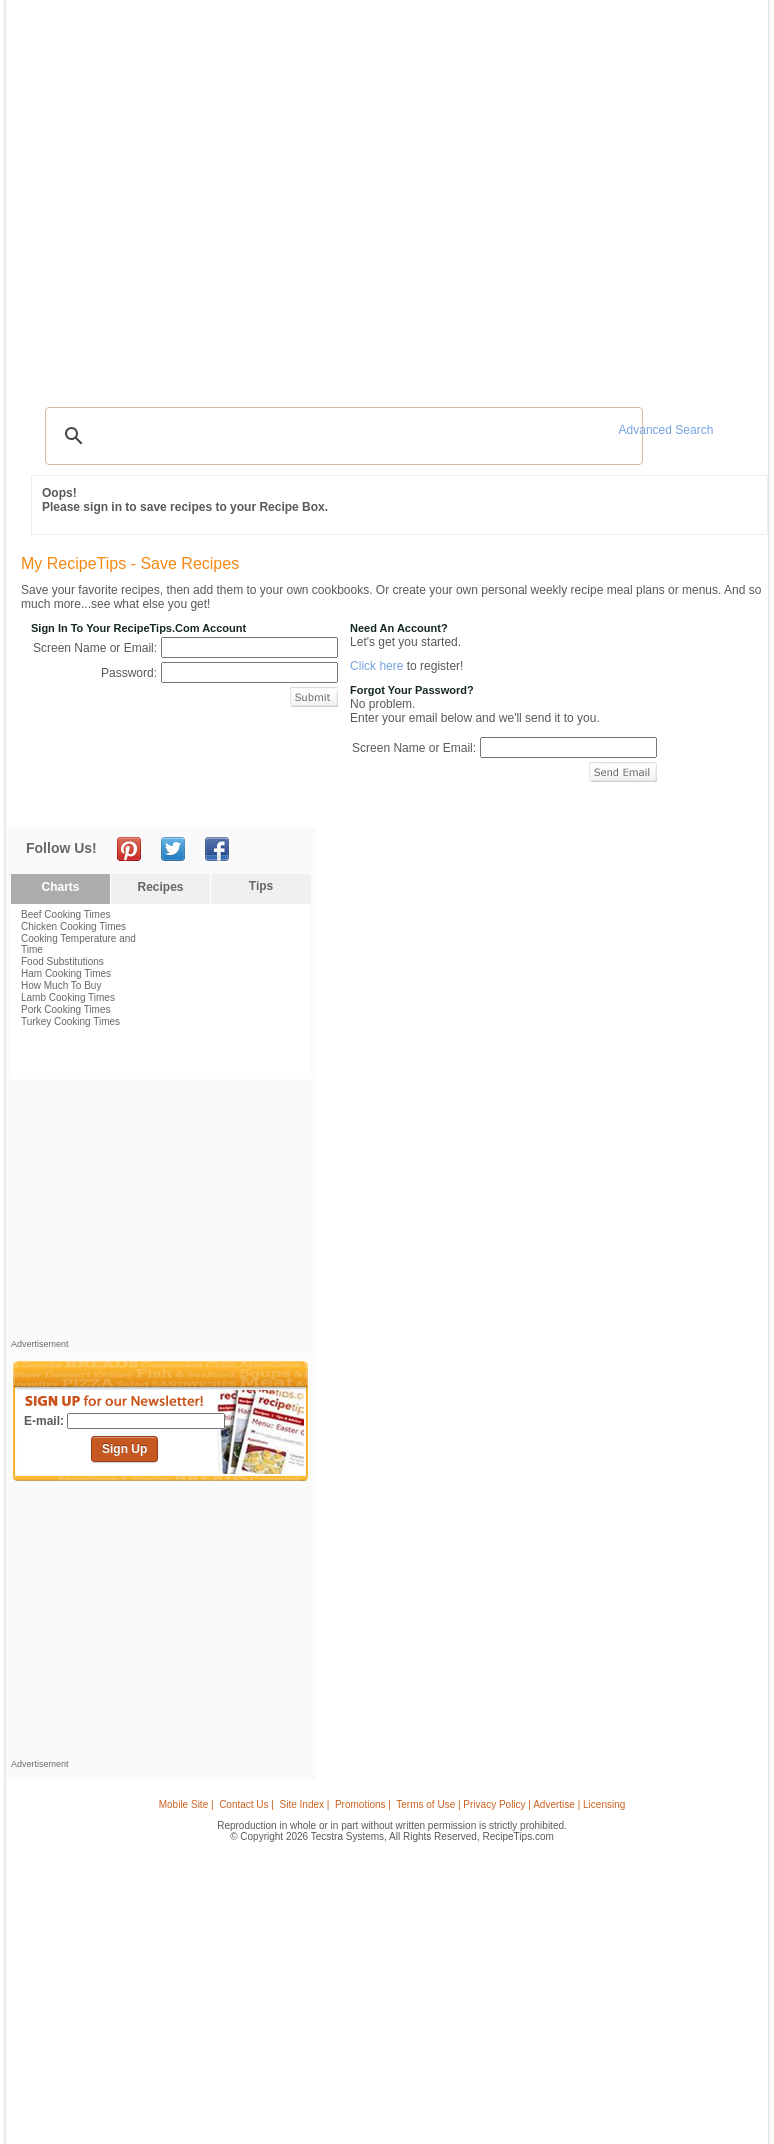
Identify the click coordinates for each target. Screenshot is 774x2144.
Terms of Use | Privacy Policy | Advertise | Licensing (510, 1804)
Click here (376, 666)
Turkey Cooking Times (70, 1021)
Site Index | (305, 1804)
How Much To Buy (61, 985)
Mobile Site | (186, 1804)
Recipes (160, 887)
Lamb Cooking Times (68, 997)
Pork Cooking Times (65, 1009)
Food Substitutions (62, 961)
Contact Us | (246, 1804)
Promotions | (363, 1804)
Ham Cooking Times (66, 973)
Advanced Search (666, 430)
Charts (60, 887)
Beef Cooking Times (66, 914)
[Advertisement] (161, 1214)
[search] (341, 436)
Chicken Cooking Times (73, 926)
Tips (261, 886)
